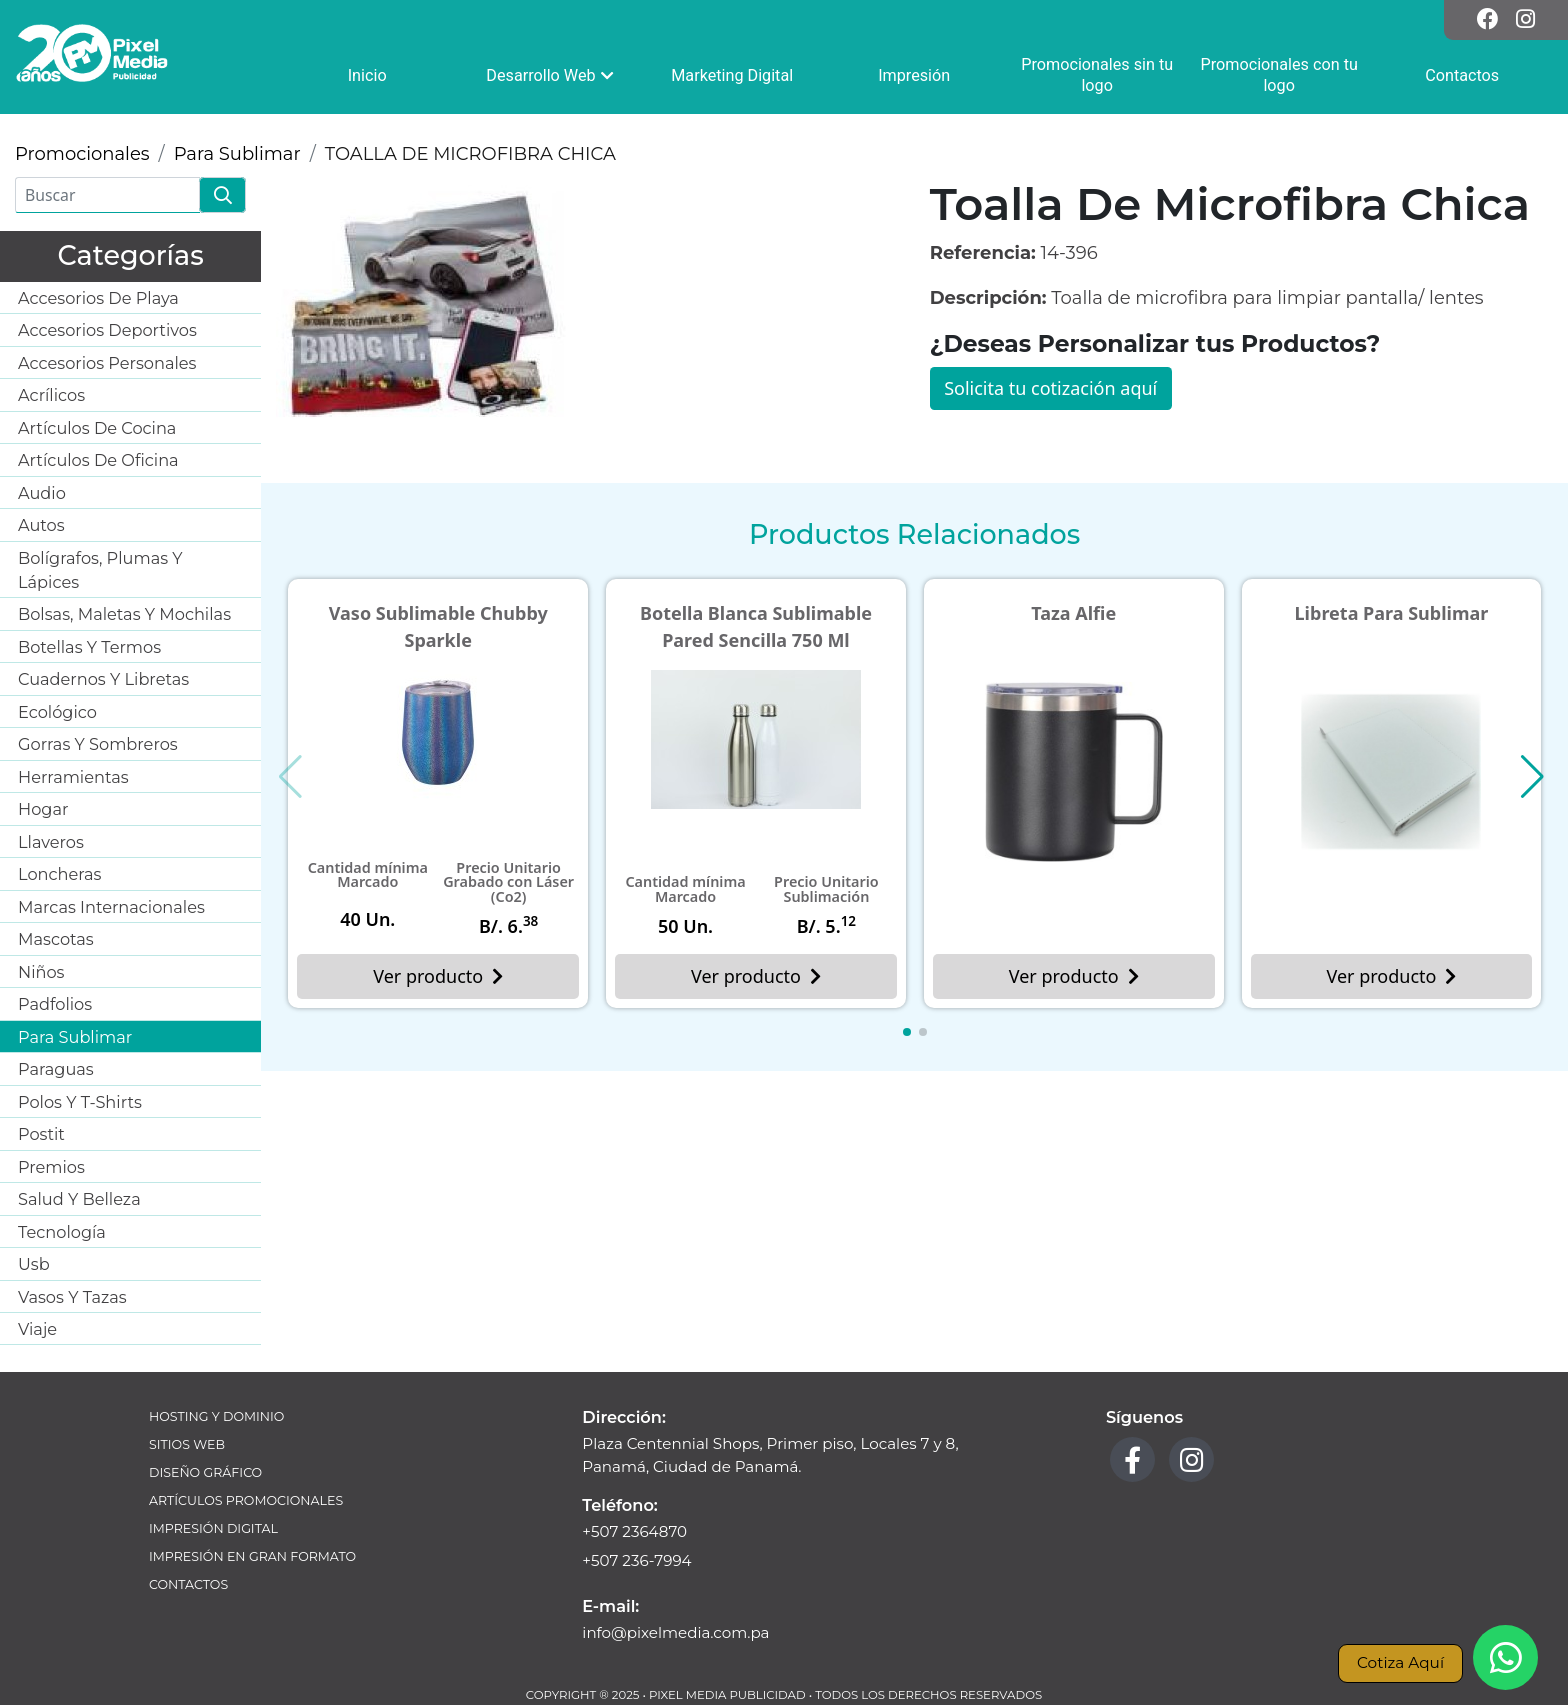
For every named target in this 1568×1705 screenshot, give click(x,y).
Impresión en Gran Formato (252, 1556)
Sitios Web (187, 1444)
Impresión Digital (213, 1528)
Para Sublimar (237, 154)
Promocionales (82, 154)
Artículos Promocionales (246, 1500)
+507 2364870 (634, 1531)
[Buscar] (107, 195)
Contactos (188, 1584)
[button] (907, 1032)
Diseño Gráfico (205, 1472)
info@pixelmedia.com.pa (675, 1632)
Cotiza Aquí (1400, 1662)
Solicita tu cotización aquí (1050, 388)
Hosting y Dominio (216, 1416)
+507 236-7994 (636, 1560)
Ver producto (438, 976)
